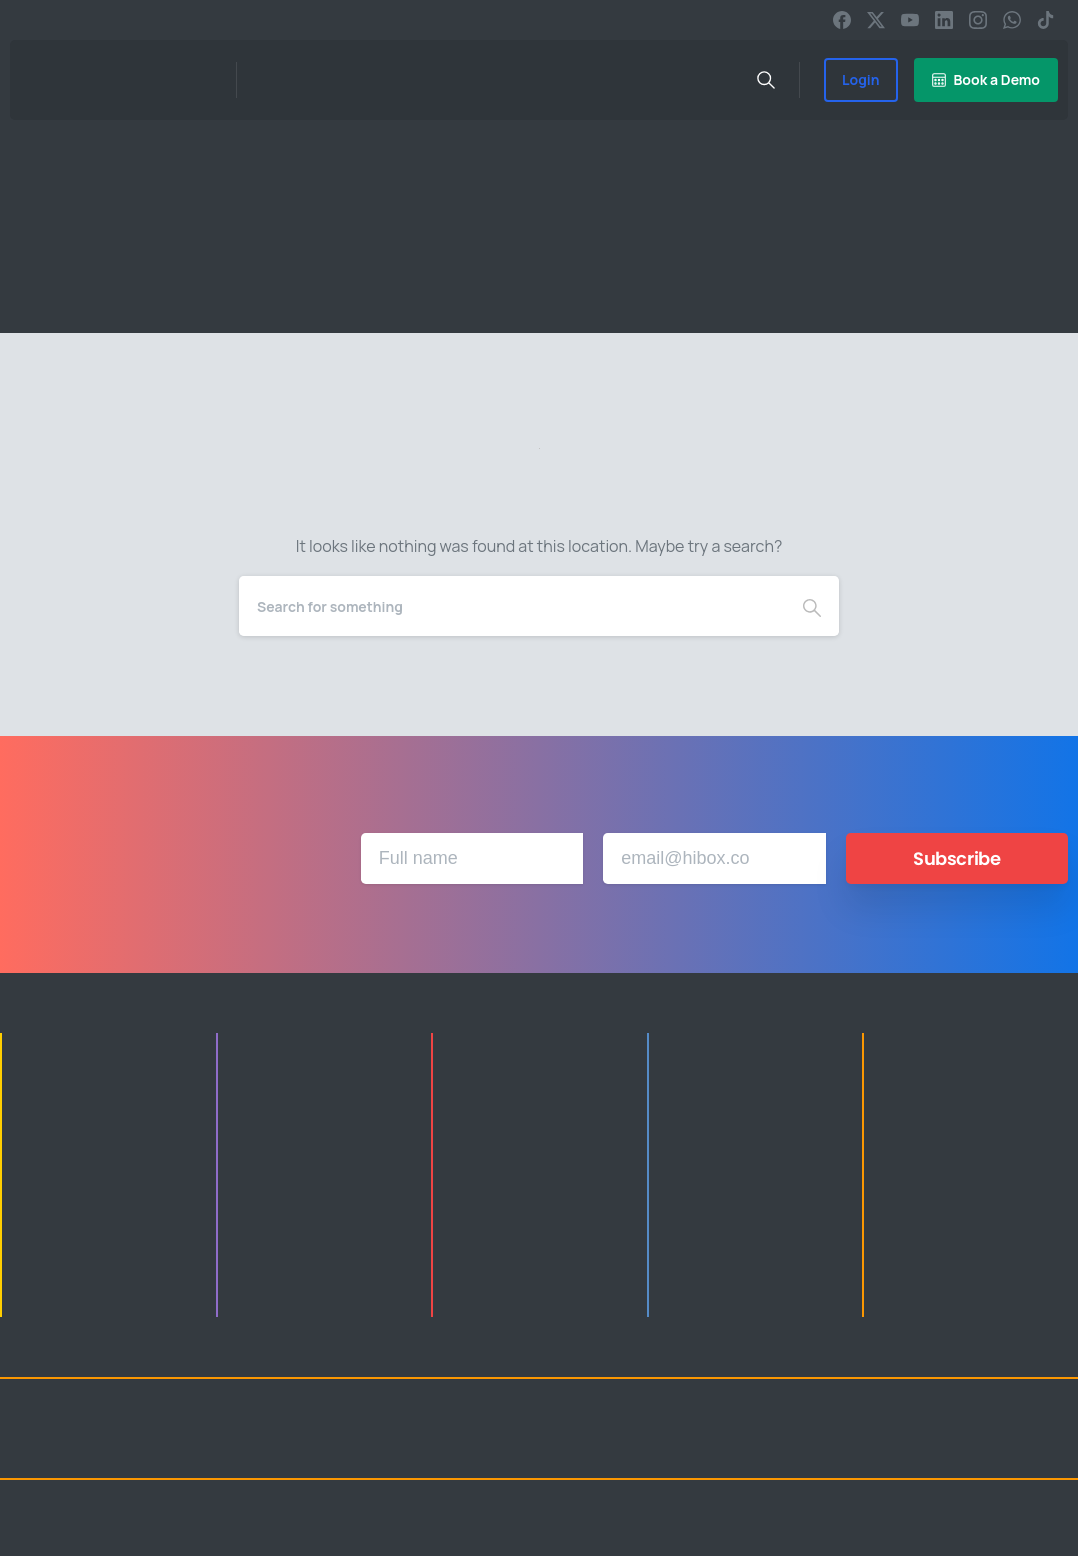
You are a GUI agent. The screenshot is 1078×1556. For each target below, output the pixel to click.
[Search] (512, 606)
